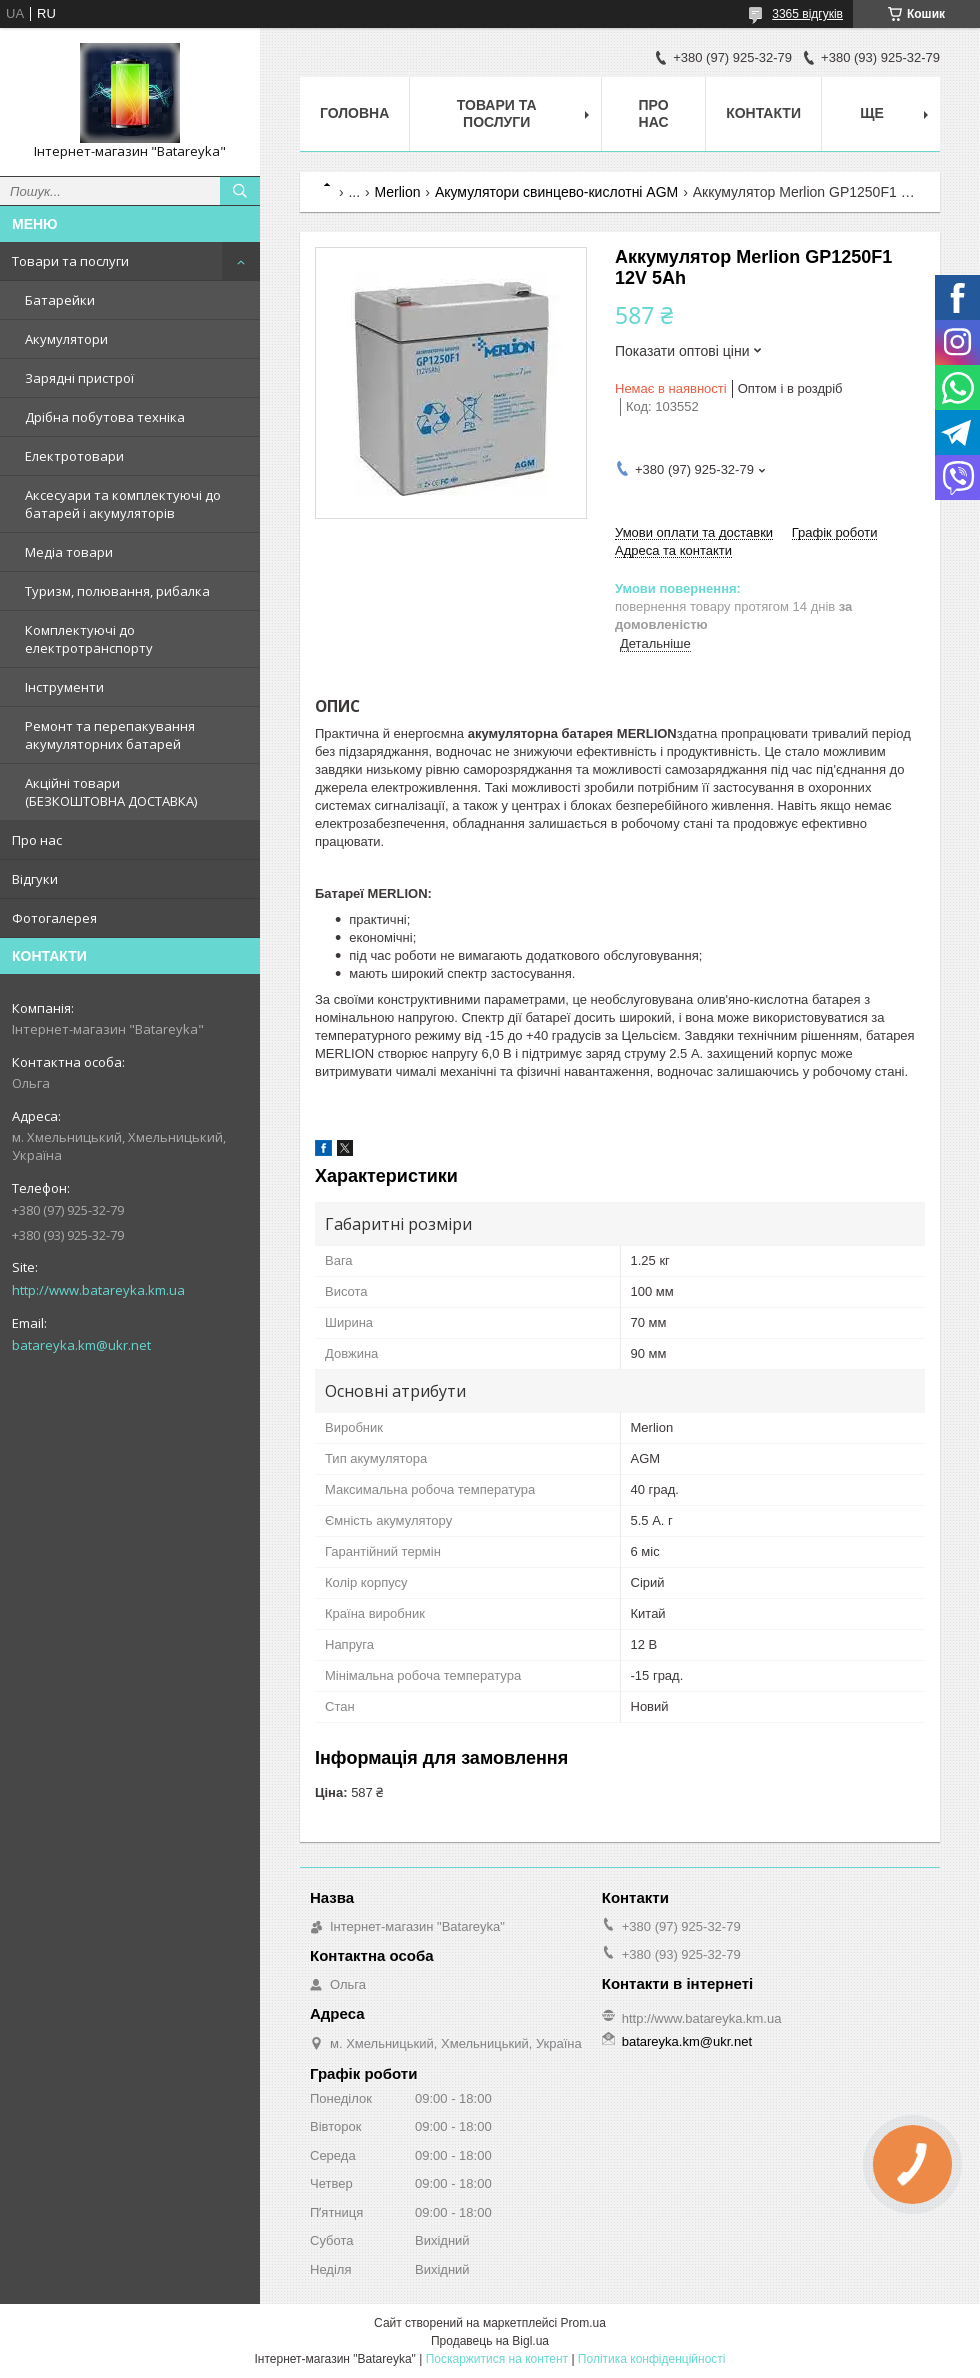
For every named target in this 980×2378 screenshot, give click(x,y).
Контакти (763, 113)
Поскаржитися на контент (497, 2359)
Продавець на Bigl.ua (490, 2341)
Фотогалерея (54, 918)
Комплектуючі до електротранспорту (89, 639)
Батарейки (60, 300)
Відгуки (35, 879)
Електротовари (74, 456)
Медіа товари (69, 552)
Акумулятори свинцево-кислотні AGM (556, 192)
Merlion (398, 192)
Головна (354, 113)
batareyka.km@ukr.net (81, 1345)
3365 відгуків (807, 14)
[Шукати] (240, 191)
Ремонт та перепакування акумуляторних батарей (110, 735)
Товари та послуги (70, 261)
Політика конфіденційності (652, 2359)
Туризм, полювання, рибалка (117, 591)
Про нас (37, 840)
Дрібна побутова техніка (105, 417)
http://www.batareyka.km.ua (98, 1290)
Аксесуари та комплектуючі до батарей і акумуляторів (123, 504)
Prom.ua (583, 2323)
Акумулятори (66, 339)
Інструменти (64, 687)
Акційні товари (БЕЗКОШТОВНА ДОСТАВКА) (111, 792)
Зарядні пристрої (79, 378)
